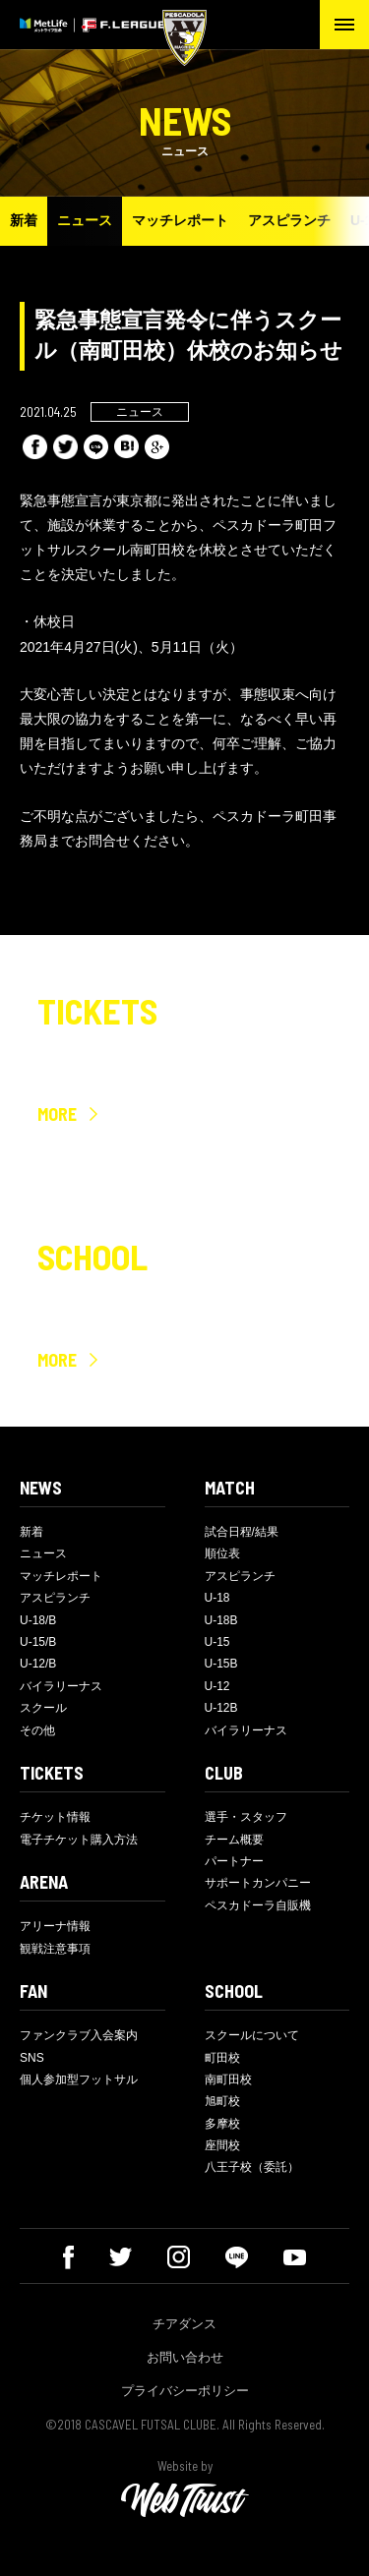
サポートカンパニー (258, 1883)
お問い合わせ (185, 2357)
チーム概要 (234, 1839)
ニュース (84, 220)
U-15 (217, 1642)
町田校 (222, 2058)
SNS (32, 2058)
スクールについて (252, 2035)
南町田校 (228, 2079)
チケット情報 (55, 1817)
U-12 (217, 1686)
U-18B (221, 1620)
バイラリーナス (61, 1686)
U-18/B (38, 1620)
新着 (23, 220)
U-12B (221, 1708)
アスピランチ (289, 220)
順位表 (222, 1553)
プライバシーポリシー (185, 2390)
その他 (37, 1730)
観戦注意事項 (55, 1949)
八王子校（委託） (252, 2167)
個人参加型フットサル (79, 2079)
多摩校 (222, 2124)
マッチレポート (180, 220)
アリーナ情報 (55, 1926)
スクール (43, 1708)
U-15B (221, 1663)
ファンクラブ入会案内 (79, 2035)
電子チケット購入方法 (79, 1839)
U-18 (217, 1598)
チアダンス (184, 2323)
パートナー (234, 1861)
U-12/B (38, 1663)
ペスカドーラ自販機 (258, 1905)
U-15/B (38, 1642)
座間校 (222, 2145)
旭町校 (222, 2101)
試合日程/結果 (241, 1532)
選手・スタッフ (246, 1817)
